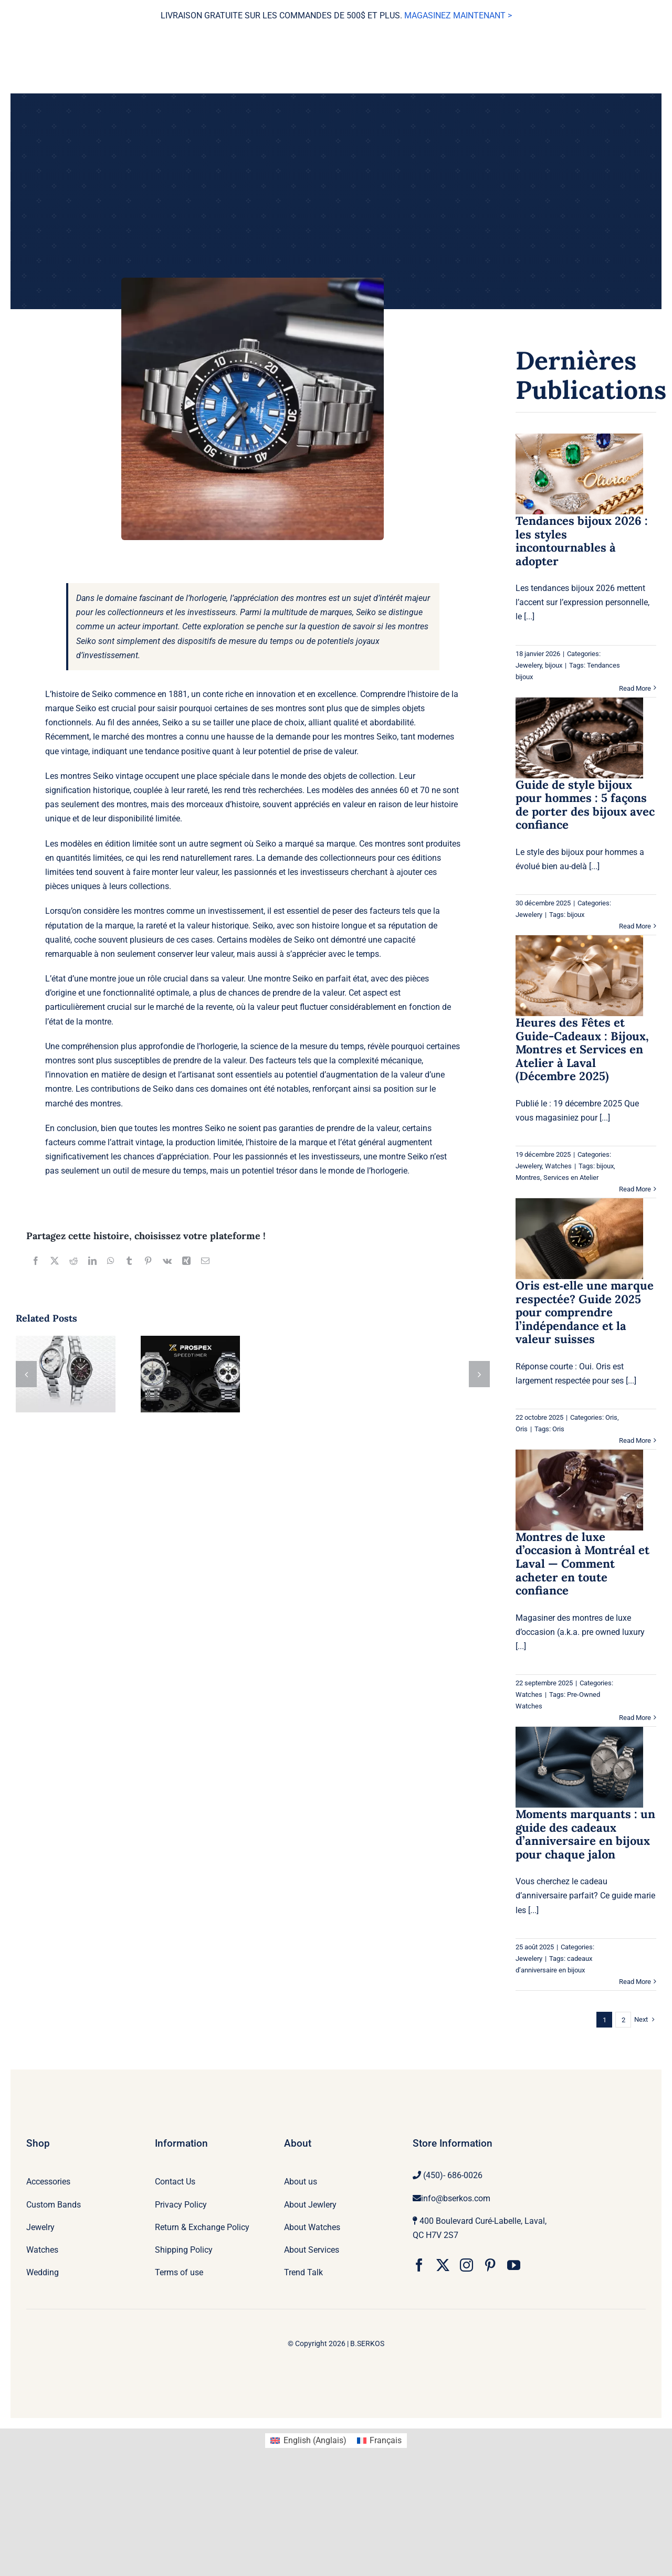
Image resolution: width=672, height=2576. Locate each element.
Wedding (42, 2272)
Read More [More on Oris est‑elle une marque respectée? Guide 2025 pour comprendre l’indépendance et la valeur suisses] (635, 1440)
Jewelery (529, 665)
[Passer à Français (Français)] (379, 2440)
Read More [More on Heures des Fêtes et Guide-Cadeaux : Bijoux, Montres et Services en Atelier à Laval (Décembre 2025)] (635, 1189)
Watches (558, 1166)
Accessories (48, 2182)
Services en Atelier (570, 1177)
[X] (54, 1261)
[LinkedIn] (92, 1261)
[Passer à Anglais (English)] (308, 2440)
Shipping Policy (184, 2250)
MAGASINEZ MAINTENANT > (458, 15)
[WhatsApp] (111, 1261)
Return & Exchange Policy (202, 2227)
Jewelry (40, 2227)
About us (300, 2182)
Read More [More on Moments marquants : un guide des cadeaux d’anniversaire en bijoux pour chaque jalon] (635, 1982)
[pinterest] (490, 2265)
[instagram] (466, 2265)
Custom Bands (53, 2205)
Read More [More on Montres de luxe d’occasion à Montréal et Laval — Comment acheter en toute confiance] (635, 1718)
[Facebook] (35, 1261)
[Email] (205, 1261)
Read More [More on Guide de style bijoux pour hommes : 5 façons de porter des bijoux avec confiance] (635, 926)
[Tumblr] (129, 1261)
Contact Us (175, 2182)
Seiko (366, 612)
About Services (311, 2250)
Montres (528, 1177)
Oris (611, 1417)
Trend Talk (303, 2272)
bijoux (553, 665)
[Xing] (186, 1261)
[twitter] (442, 2265)
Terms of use (179, 2272)
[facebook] (419, 2265)
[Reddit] (73, 1261)
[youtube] (513, 2265)
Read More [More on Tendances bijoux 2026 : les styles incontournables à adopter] (635, 688)
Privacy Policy (181, 2205)
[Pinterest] (148, 1261)
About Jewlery (310, 2205)
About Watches (312, 2227)
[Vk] (167, 1261)
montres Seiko (370, 737)
